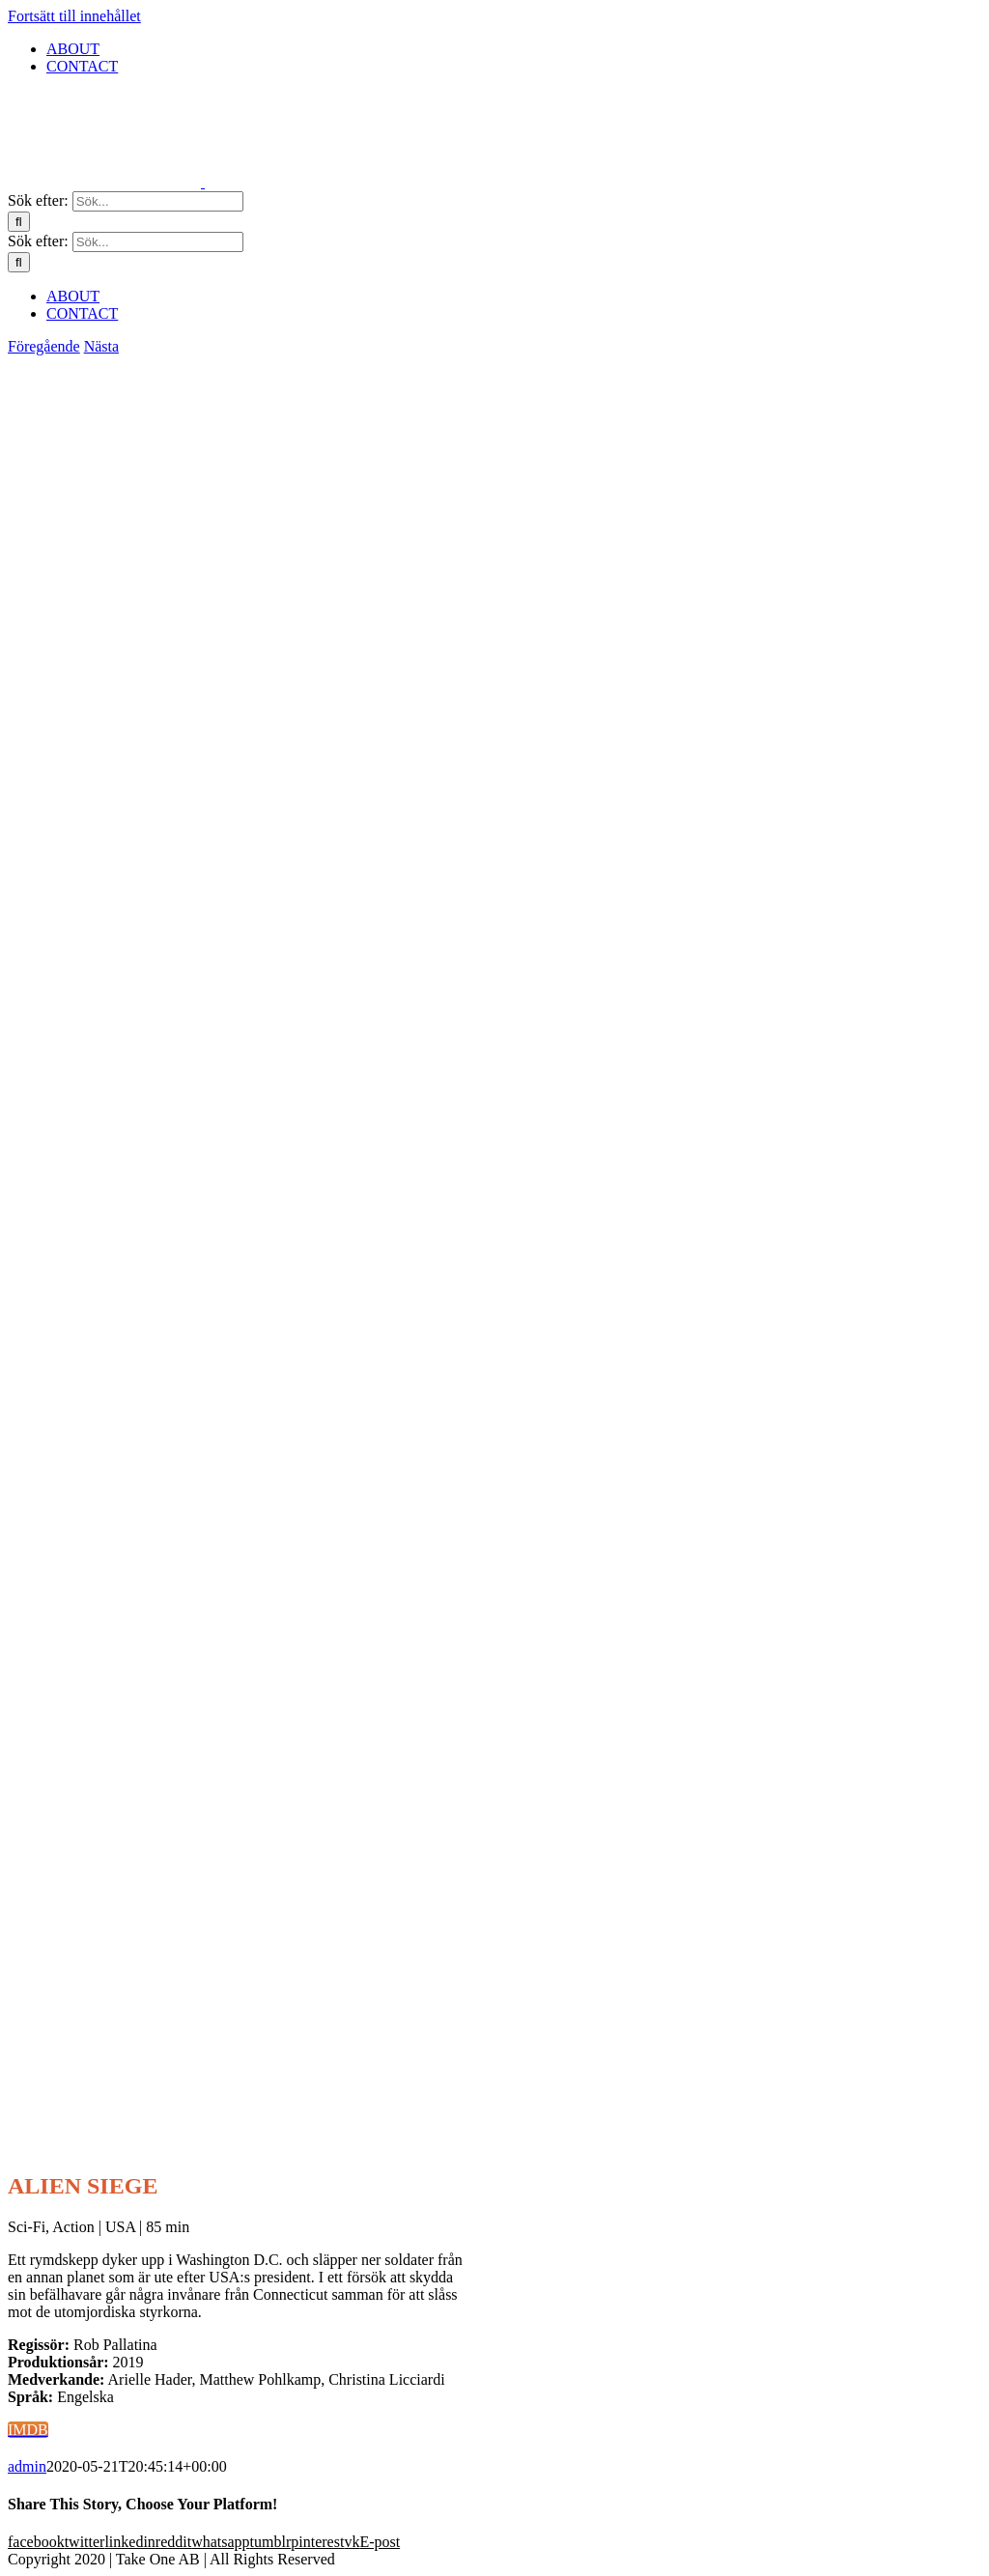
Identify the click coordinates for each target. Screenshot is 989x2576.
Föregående (44, 346)
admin (27, 2466)
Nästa (101, 346)
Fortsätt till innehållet (74, 16)
